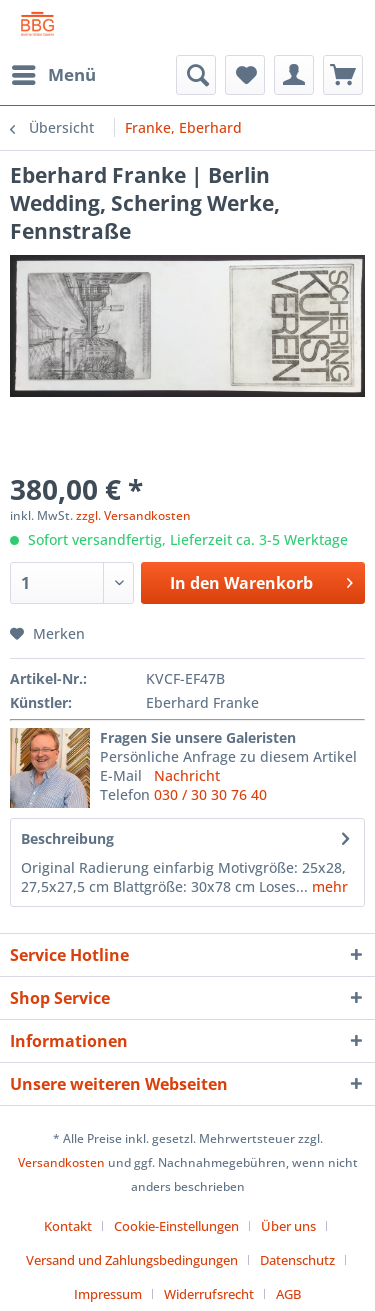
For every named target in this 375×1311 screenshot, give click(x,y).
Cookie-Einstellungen (176, 1226)
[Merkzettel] (245, 75)
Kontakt (68, 1226)
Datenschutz (297, 1260)
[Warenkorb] (343, 75)
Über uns (288, 1226)
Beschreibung (67, 838)
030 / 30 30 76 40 (210, 794)
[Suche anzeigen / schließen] (196, 75)
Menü (54, 72)
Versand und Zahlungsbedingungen (132, 1260)
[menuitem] (53, 75)
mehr (328, 886)
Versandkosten (61, 1162)
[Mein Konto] (294, 75)
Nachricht (187, 775)
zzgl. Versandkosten (133, 515)
